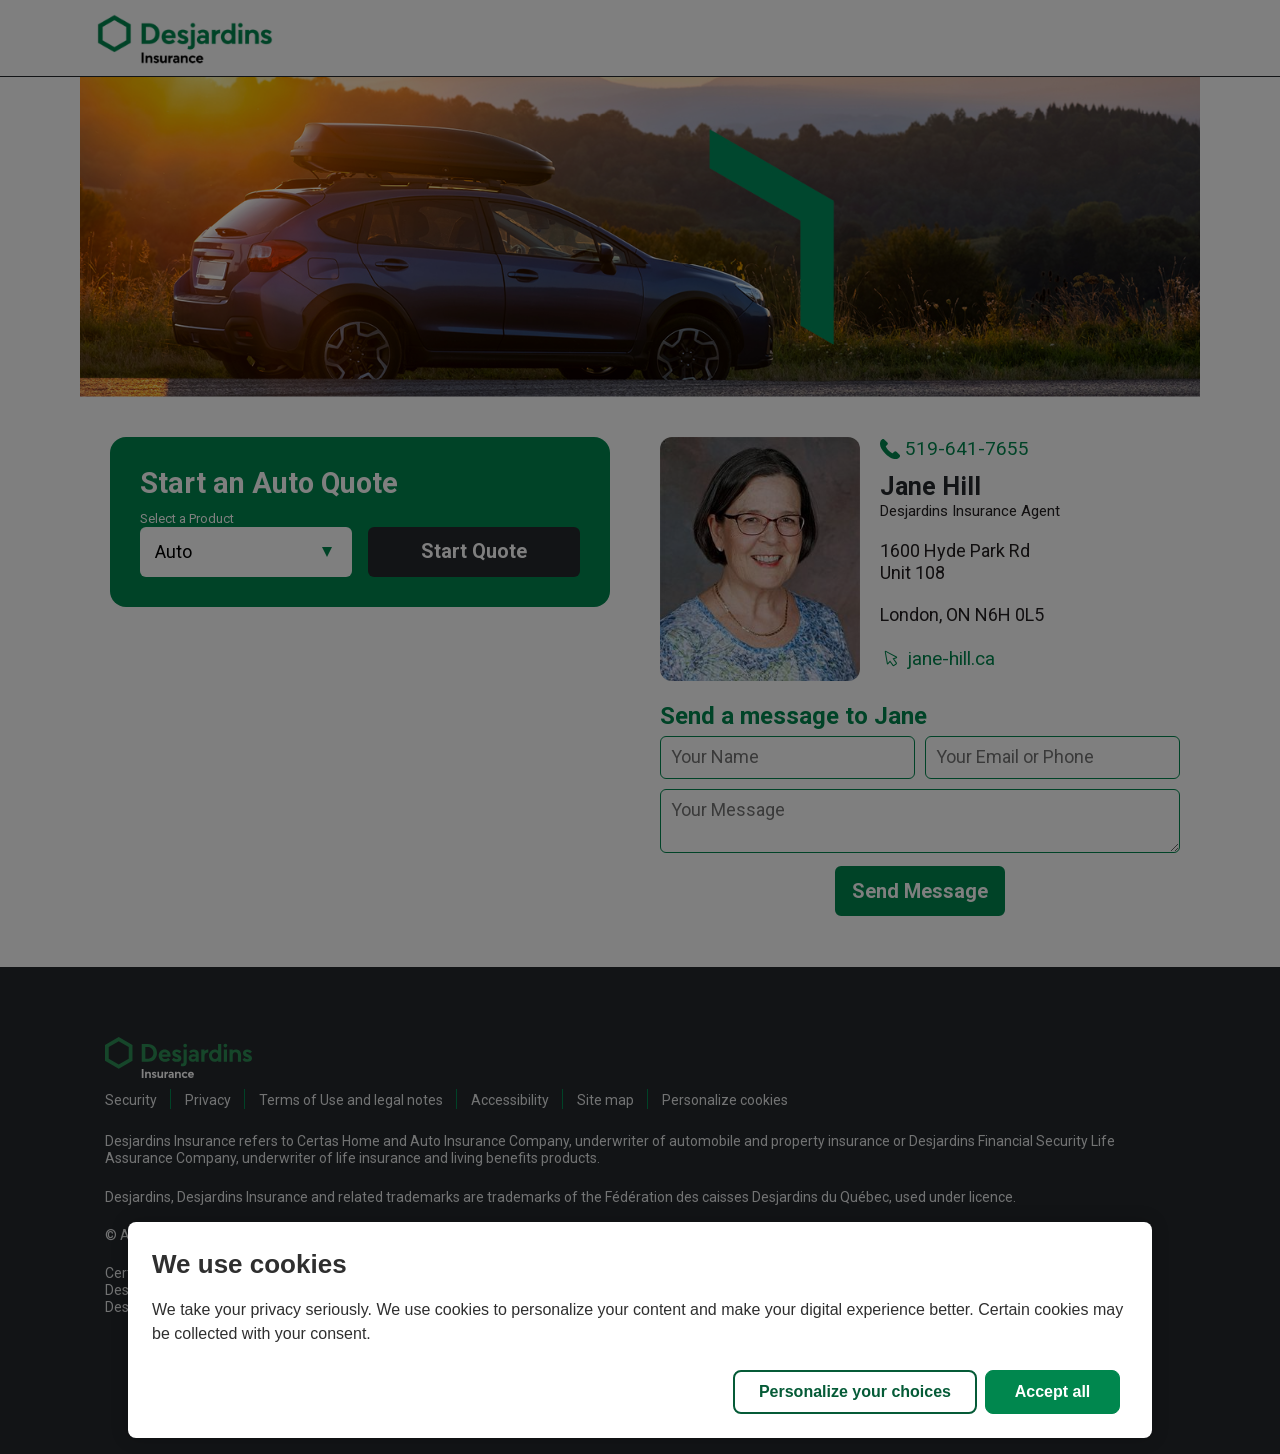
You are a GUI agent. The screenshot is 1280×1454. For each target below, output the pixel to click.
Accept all (1053, 1391)
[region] (640, 1330)
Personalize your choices (855, 1391)
